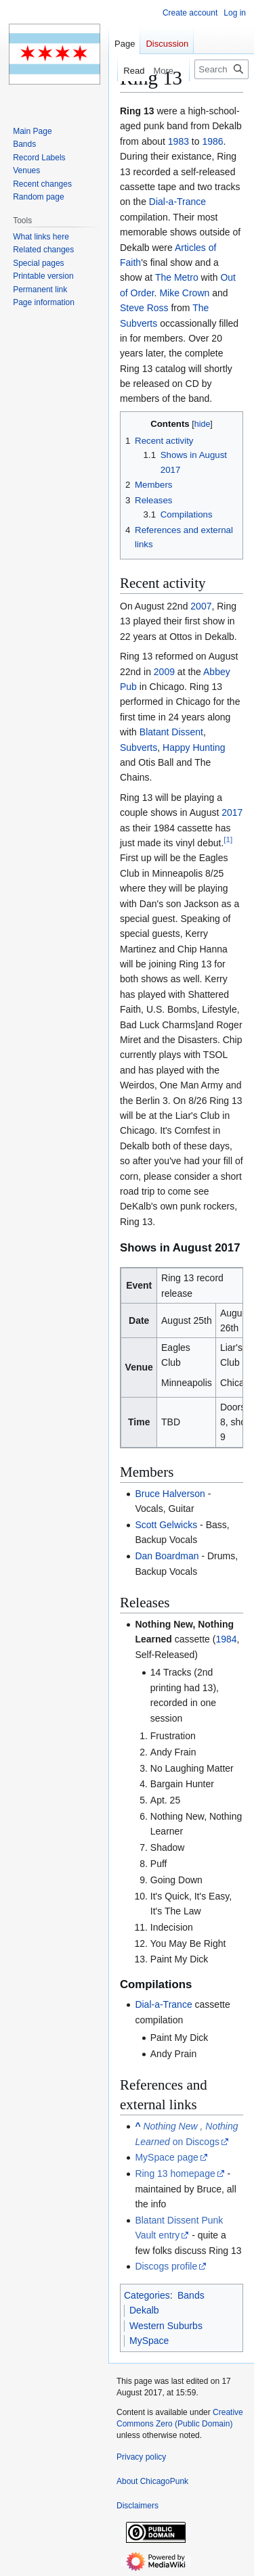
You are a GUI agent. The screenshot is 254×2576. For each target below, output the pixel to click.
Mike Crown (184, 293)
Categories (147, 2295)
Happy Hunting (194, 747)
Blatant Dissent (171, 732)
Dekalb (144, 2310)
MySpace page (166, 2157)
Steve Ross (144, 307)
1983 (178, 141)
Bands (191, 2295)
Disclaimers (137, 2505)
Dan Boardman (166, 1555)
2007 (200, 606)
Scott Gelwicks (166, 1524)
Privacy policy (141, 2457)
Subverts (138, 747)
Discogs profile (166, 2266)
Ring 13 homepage (175, 2173)
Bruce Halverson (170, 1493)
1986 (212, 141)
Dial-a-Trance (177, 201)
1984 (225, 1639)
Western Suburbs (166, 2325)
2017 (231, 812)
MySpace (149, 2340)
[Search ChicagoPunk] (221, 69)
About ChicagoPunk (152, 2481)
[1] (228, 839)
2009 (164, 671)
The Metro (176, 277)
